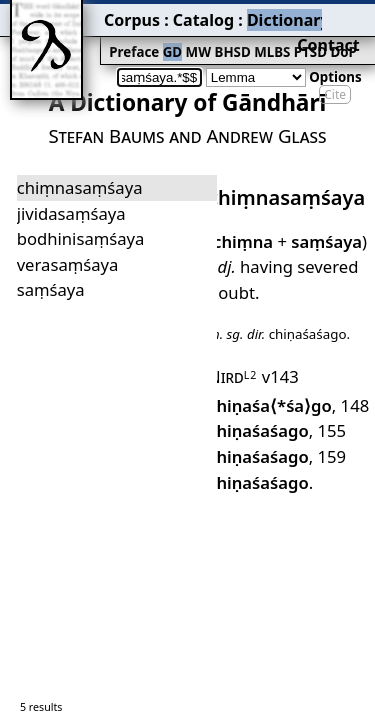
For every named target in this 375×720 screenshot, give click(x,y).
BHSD (160, 36)
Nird (228, 291)
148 (291, 315)
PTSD (227, 36)
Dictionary (198, 15)
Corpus (75, 15)
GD (109, 36)
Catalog (131, 15)
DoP (255, 36)
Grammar (271, 15)
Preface (77, 36)
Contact (346, 15)
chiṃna (236, 194)
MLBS (194, 36)
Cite (335, 62)
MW (131, 36)
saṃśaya (310, 194)
